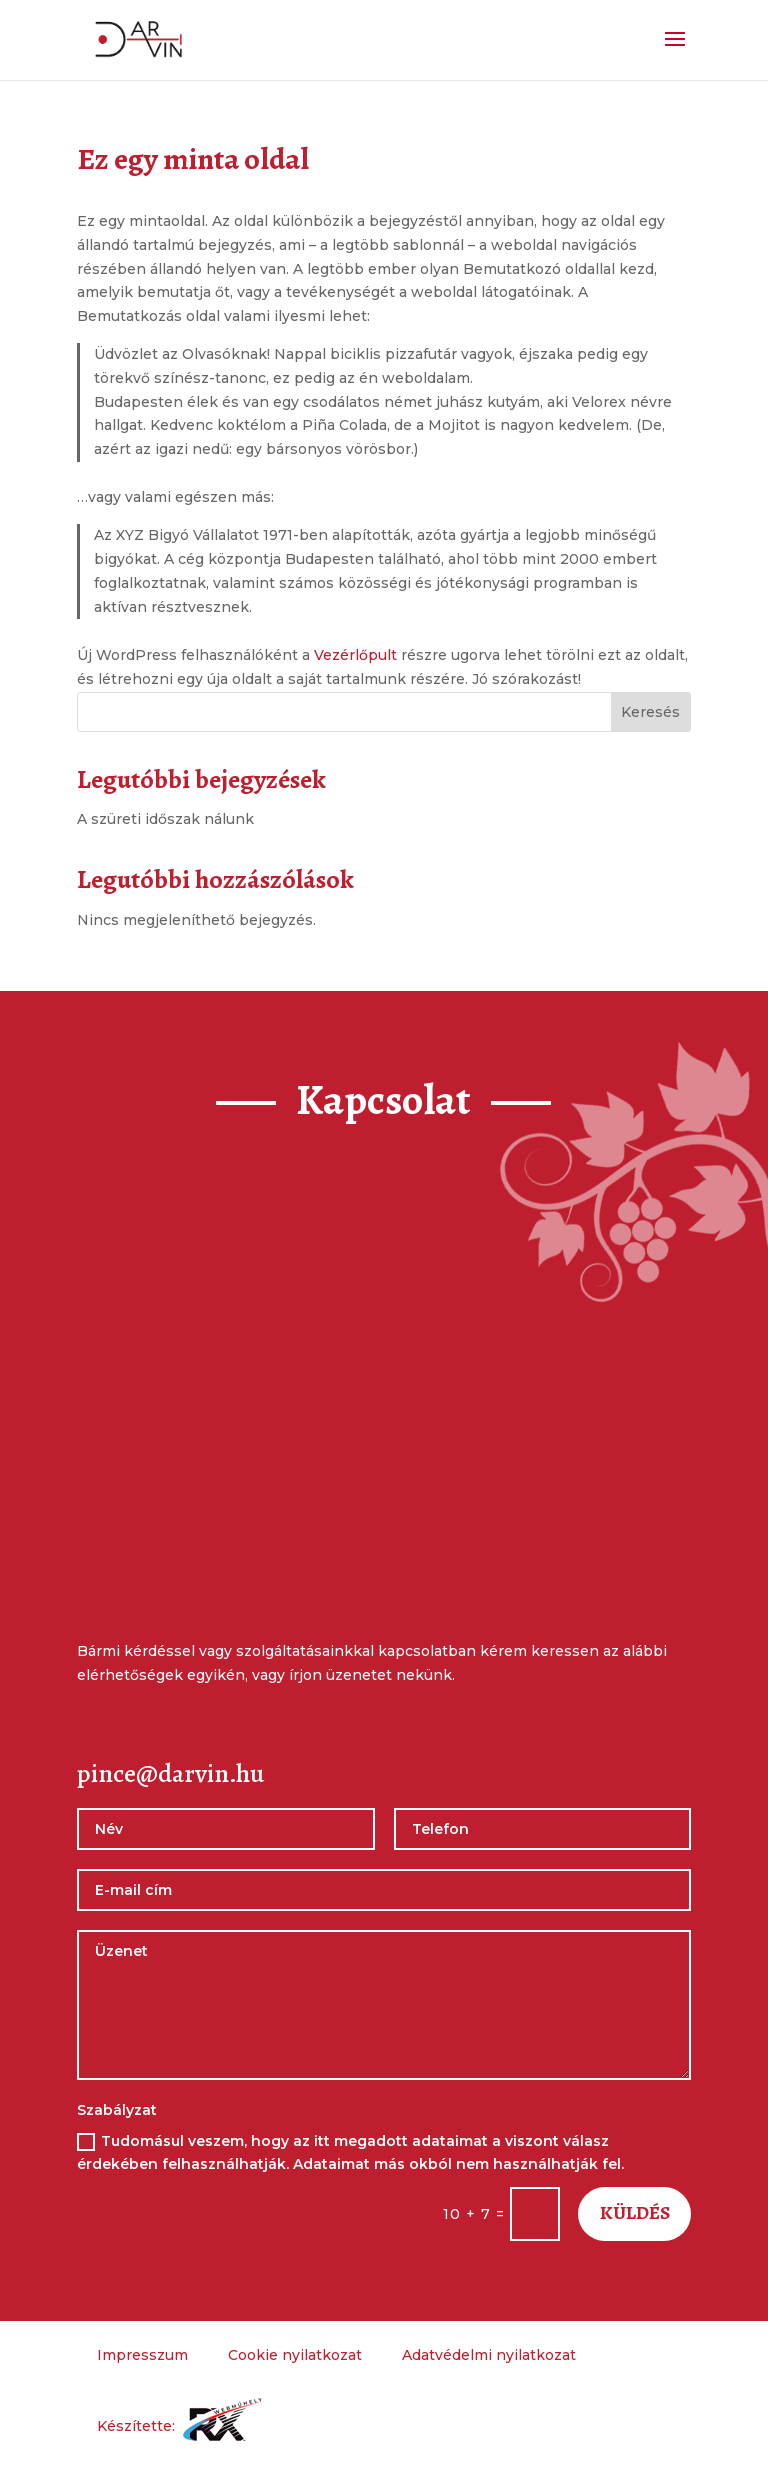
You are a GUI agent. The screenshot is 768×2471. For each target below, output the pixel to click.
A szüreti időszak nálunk (165, 819)
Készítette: (181, 2426)
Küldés (633, 2213)
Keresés (650, 712)
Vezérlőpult (355, 655)
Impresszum (142, 2355)
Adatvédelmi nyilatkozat (489, 2355)
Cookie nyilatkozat (295, 2355)
